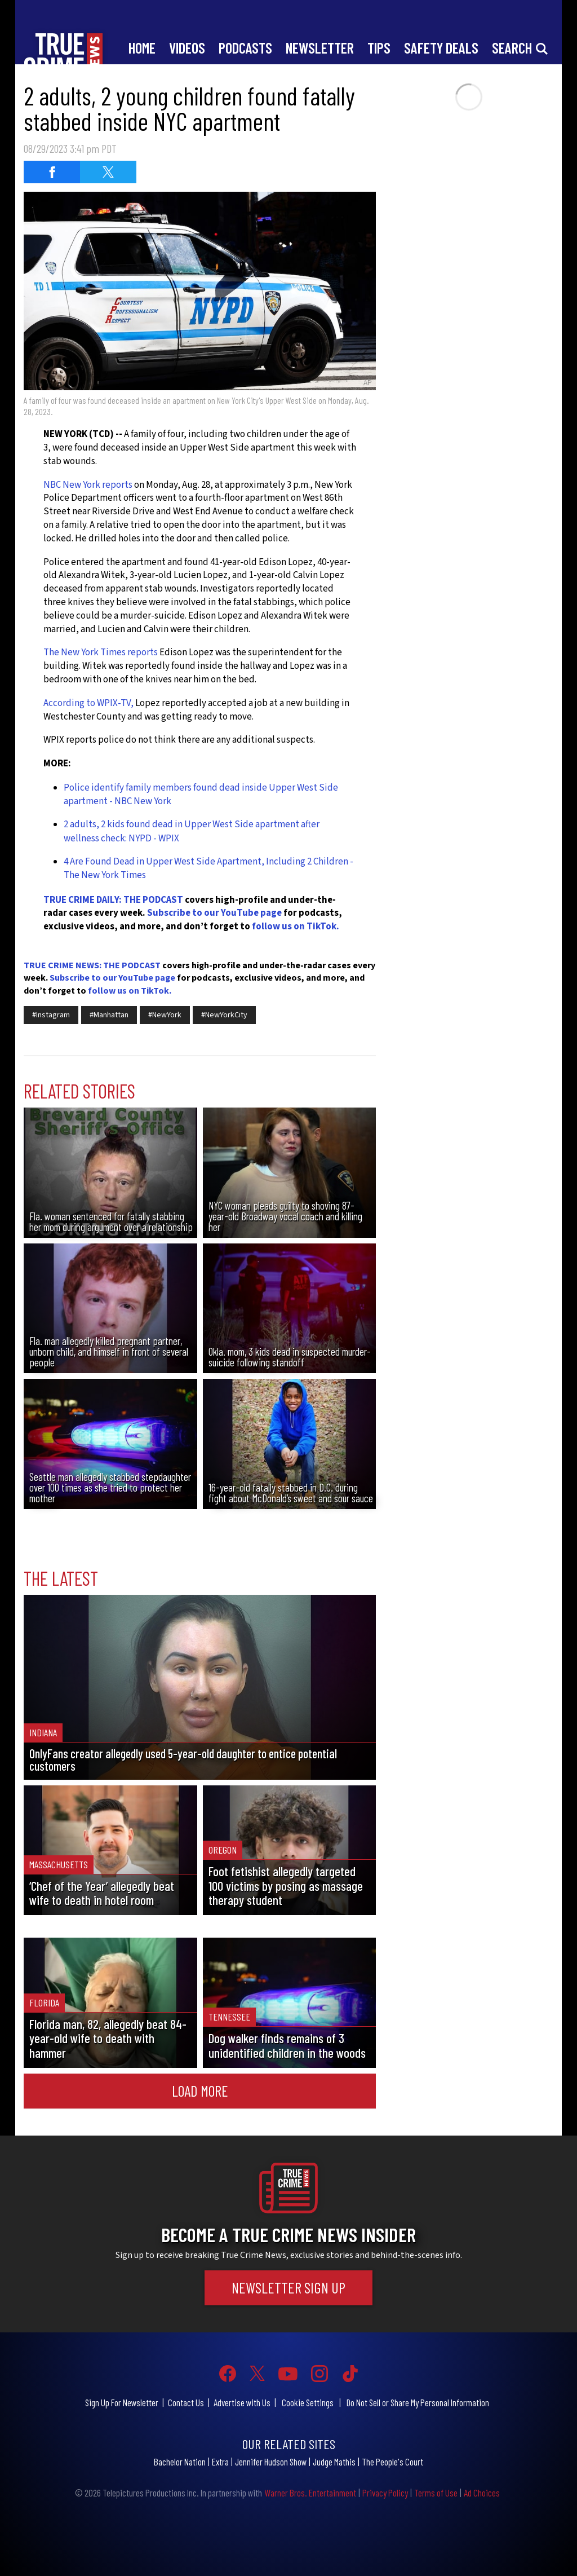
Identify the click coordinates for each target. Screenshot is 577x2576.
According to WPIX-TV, (88, 703)
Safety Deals (441, 47)
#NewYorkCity (224, 1015)
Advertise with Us (242, 2402)
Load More (200, 2090)
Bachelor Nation (180, 2461)
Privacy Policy (385, 2492)
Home (142, 47)
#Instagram (51, 1015)
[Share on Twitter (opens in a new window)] (108, 172)
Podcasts (245, 47)
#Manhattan (109, 1015)
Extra (220, 2461)
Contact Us (186, 2402)
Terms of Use (436, 2492)
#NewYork (164, 1015)
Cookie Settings (308, 2402)
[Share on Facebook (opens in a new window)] (52, 172)
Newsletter (320, 47)
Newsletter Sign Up (288, 2287)
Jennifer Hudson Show (271, 2461)
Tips (378, 47)
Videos (187, 47)
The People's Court (392, 2461)
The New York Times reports (100, 652)
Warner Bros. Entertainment (310, 2492)
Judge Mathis (334, 2461)
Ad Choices (482, 2492)
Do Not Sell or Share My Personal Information (418, 2402)
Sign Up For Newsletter (121, 2402)
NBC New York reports (87, 485)
